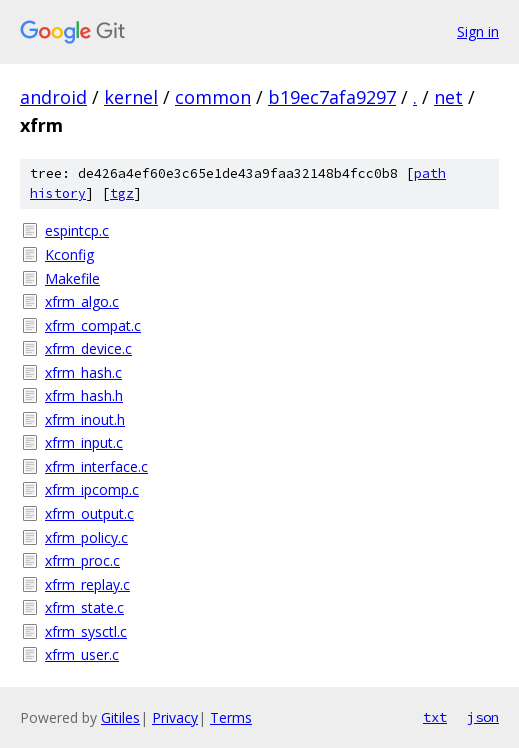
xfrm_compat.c (93, 325)
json (483, 717)
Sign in (478, 31)
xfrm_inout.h (85, 419)
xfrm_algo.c (82, 301)
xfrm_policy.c (86, 537)
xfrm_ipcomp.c (92, 489)
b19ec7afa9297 (332, 97)
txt (435, 717)
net (448, 97)
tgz (122, 193)
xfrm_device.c (88, 348)
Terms (231, 717)
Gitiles (120, 717)
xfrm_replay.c (87, 584)
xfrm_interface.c (96, 466)
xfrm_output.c (89, 513)
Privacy (175, 717)
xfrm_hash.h (84, 395)
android (53, 97)
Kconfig (69, 254)
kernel (131, 97)
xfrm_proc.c (82, 560)
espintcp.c (77, 230)
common (213, 97)
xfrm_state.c (84, 607)
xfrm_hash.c (83, 372)
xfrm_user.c (82, 654)
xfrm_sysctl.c (86, 631)
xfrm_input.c (84, 442)
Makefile (72, 278)
